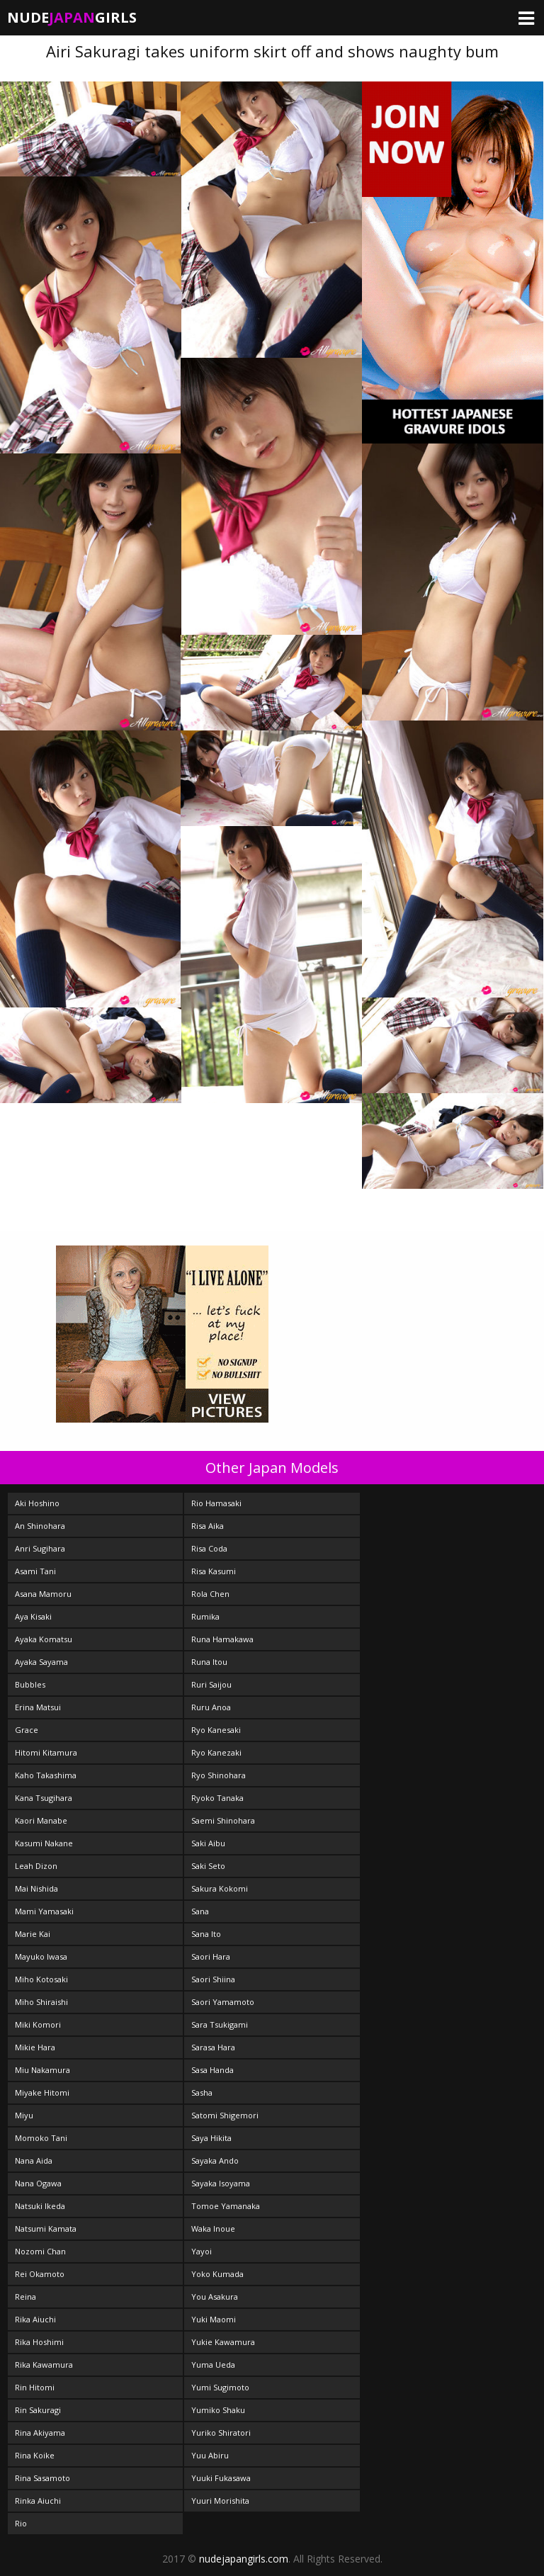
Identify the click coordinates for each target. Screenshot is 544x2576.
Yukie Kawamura (223, 2342)
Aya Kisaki (33, 1616)
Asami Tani (35, 1571)
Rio (21, 2523)
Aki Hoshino (37, 1503)
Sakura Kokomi (219, 1888)
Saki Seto (208, 1865)
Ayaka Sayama (41, 1661)
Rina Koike (35, 2455)
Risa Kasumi (213, 1571)
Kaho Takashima (45, 1775)
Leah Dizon (36, 1865)
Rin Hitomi (35, 2387)
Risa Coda (209, 1548)
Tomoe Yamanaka (225, 2206)
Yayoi (201, 2251)
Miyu (24, 2115)
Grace (26, 1729)
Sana (200, 1911)
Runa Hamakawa (222, 1639)
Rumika (205, 1616)
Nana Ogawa (38, 2183)
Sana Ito (206, 1933)
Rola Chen (210, 1593)
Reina (25, 2296)
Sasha (201, 2092)
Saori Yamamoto (222, 2001)
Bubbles (30, 1684)
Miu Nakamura (42, 2069)
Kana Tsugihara (43, 1797)
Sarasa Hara (213, 2047)
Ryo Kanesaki (216, 1729)
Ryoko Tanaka (217, 1797)
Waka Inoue (213, 2228)
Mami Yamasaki (44, 1911)
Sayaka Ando (215, 2160)
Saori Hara (210, 1956)
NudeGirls (72, 17)
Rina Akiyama (40, 2432)
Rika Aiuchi (35, 2319)
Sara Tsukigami (219, 2024)
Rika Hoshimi (39, 2342)
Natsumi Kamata (45, 2228)
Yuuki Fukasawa (221, 2478)
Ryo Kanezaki (216, 1752)
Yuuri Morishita (220, 2500)
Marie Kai (32, 1933)
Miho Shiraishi (41, 2001)
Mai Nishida (36, 1888)
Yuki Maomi (213, 2319)
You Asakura (214, 2296)
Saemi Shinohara (223, 1820)
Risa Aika (207, 1525)
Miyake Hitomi (42, 2092)
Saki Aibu (208, 1843)
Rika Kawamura (44, 2364)
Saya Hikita (211, 2137)
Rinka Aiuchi (38, 2500)
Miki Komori (38, 2024)
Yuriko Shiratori (221, 2432)
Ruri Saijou (211, 1684)
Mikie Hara (35, 2047)
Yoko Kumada (217, 2274)
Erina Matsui (38, 1707)
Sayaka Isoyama (220, 2183)
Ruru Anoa (211, 1707)
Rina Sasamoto (42, 2478)
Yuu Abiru (210, 2455)
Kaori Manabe (41, 1820)
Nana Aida (33, 2160)
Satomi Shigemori (225, 2115)
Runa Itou (209, 1661)
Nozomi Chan (40, 2251)
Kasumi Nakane (44, 1843)
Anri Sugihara (40, 1548)
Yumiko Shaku (218, 2410)
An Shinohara (40, 1525)
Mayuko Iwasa (41, 1956)
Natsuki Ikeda (40, 2206)
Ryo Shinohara (218, 1775)
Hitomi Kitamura (46, 1752)
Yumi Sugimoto (220, 2387)
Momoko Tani (41, 2137)
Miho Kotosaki (41, 1979)
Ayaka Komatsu (43, 1639)
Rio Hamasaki (216, 1503)
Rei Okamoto (39, 2274)
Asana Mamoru (43, 1593)
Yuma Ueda (213, 2364)
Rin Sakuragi (38, 2410)
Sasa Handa (212, 2069)
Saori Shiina (213, 1979)
